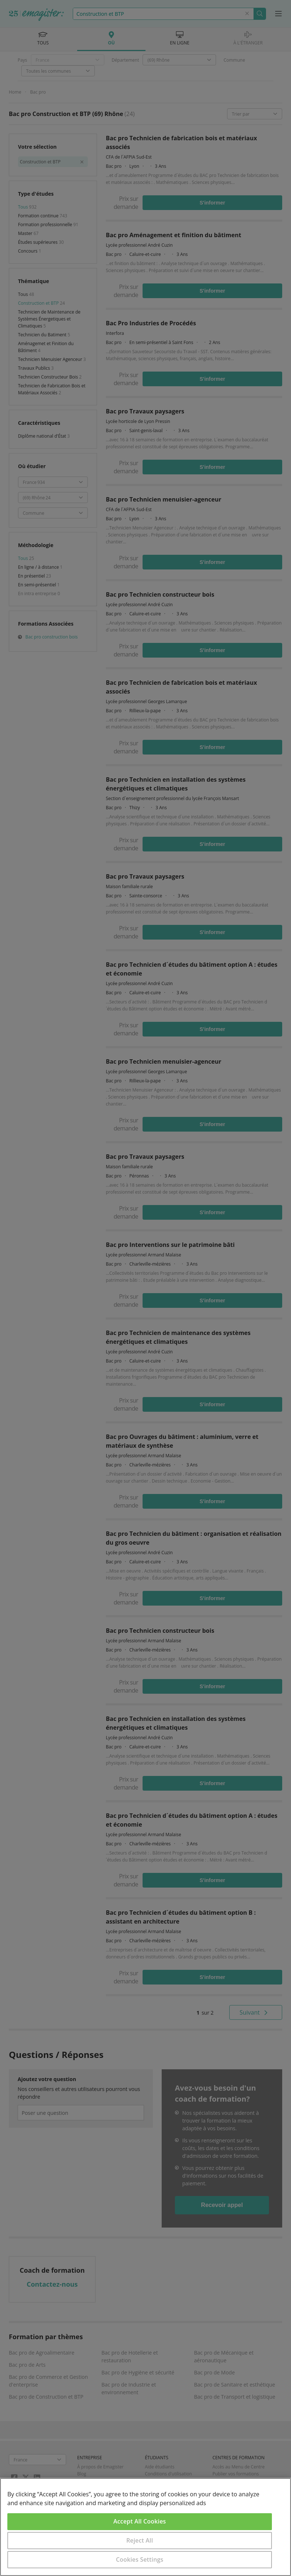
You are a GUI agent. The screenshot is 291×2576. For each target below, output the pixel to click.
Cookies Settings (140, 2559)
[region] (145, 2527)
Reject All (139, 2540)
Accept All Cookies (140, 2521)
